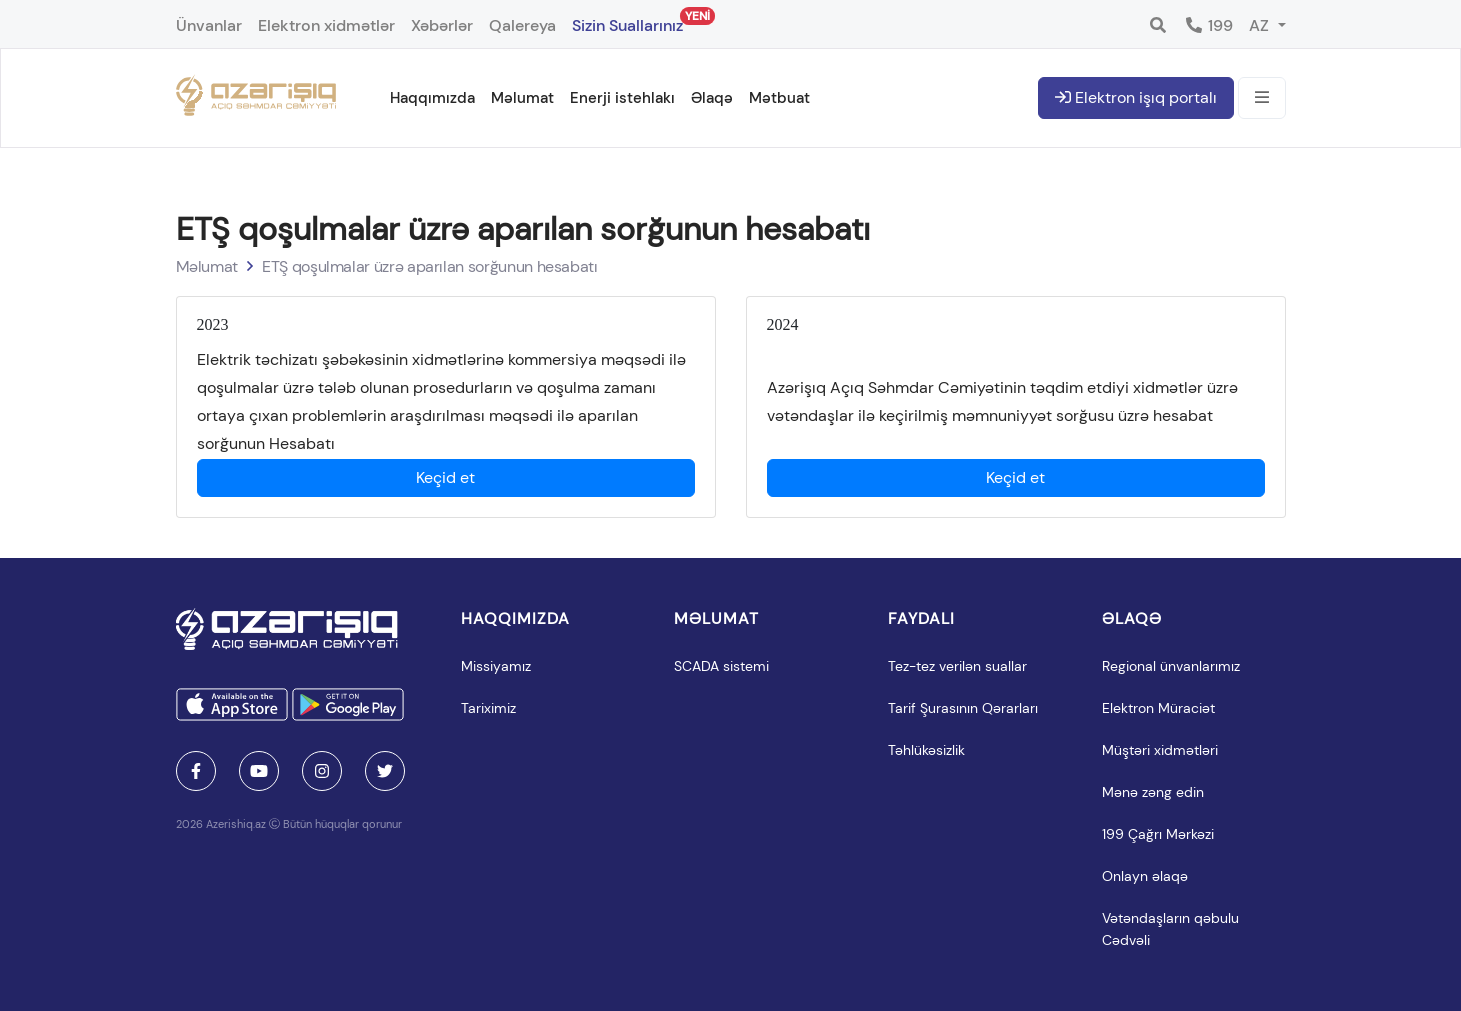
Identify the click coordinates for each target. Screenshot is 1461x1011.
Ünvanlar (209, 25)
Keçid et (445, 477)
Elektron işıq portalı (1136, 97)
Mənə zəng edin (1153, 792)
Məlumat (522, 98)
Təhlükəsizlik (926, 750)
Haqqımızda (432, 98)
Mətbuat (779, 98)
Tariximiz (488, 708)
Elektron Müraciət (1158, 708)
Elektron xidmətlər (326, 25)
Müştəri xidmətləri (1160, 750)
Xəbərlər (442, 25)
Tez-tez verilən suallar (957, 666)
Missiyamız (496, 666)
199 (1208, 25)
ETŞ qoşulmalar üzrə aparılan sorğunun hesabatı (430, 266)
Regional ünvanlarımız (1171, 666)
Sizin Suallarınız (627, 21)
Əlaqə (712, 98)
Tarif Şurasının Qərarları (963, 708)
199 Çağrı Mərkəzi (1158, 834)
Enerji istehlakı (622, 98)
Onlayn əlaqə (1145, 876)
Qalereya (522, 25)
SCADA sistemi (721, 666)
